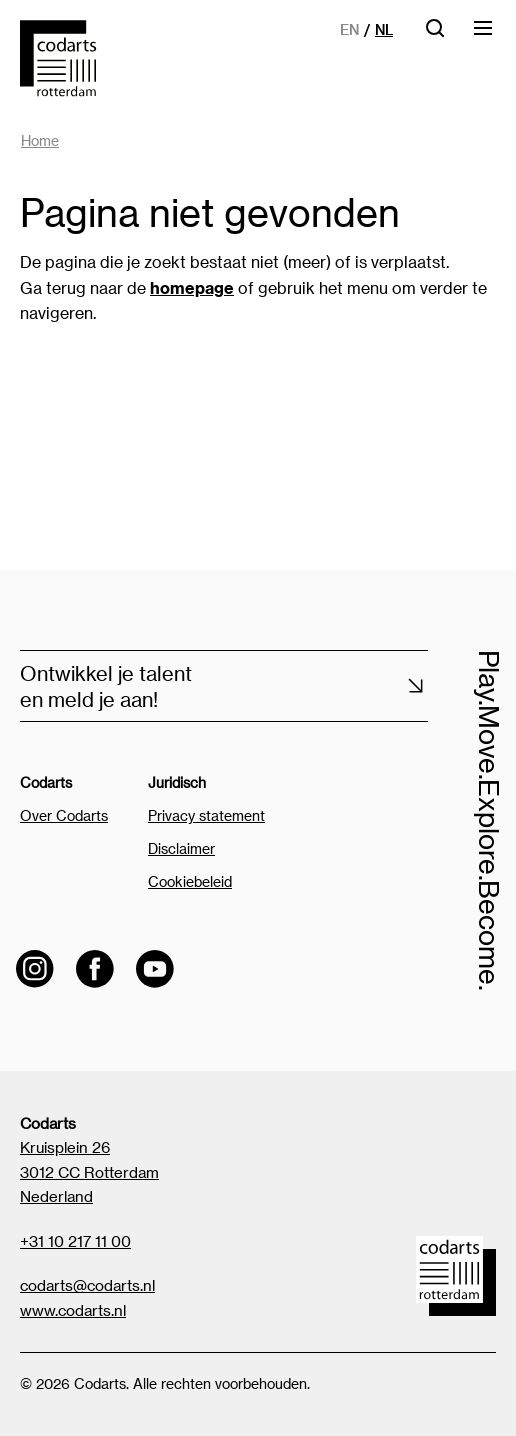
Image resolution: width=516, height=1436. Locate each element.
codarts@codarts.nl (87, 1285)
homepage (192, 287)
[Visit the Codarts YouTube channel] (155, 969)
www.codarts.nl (73, 1310)
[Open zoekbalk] (435, 34)
